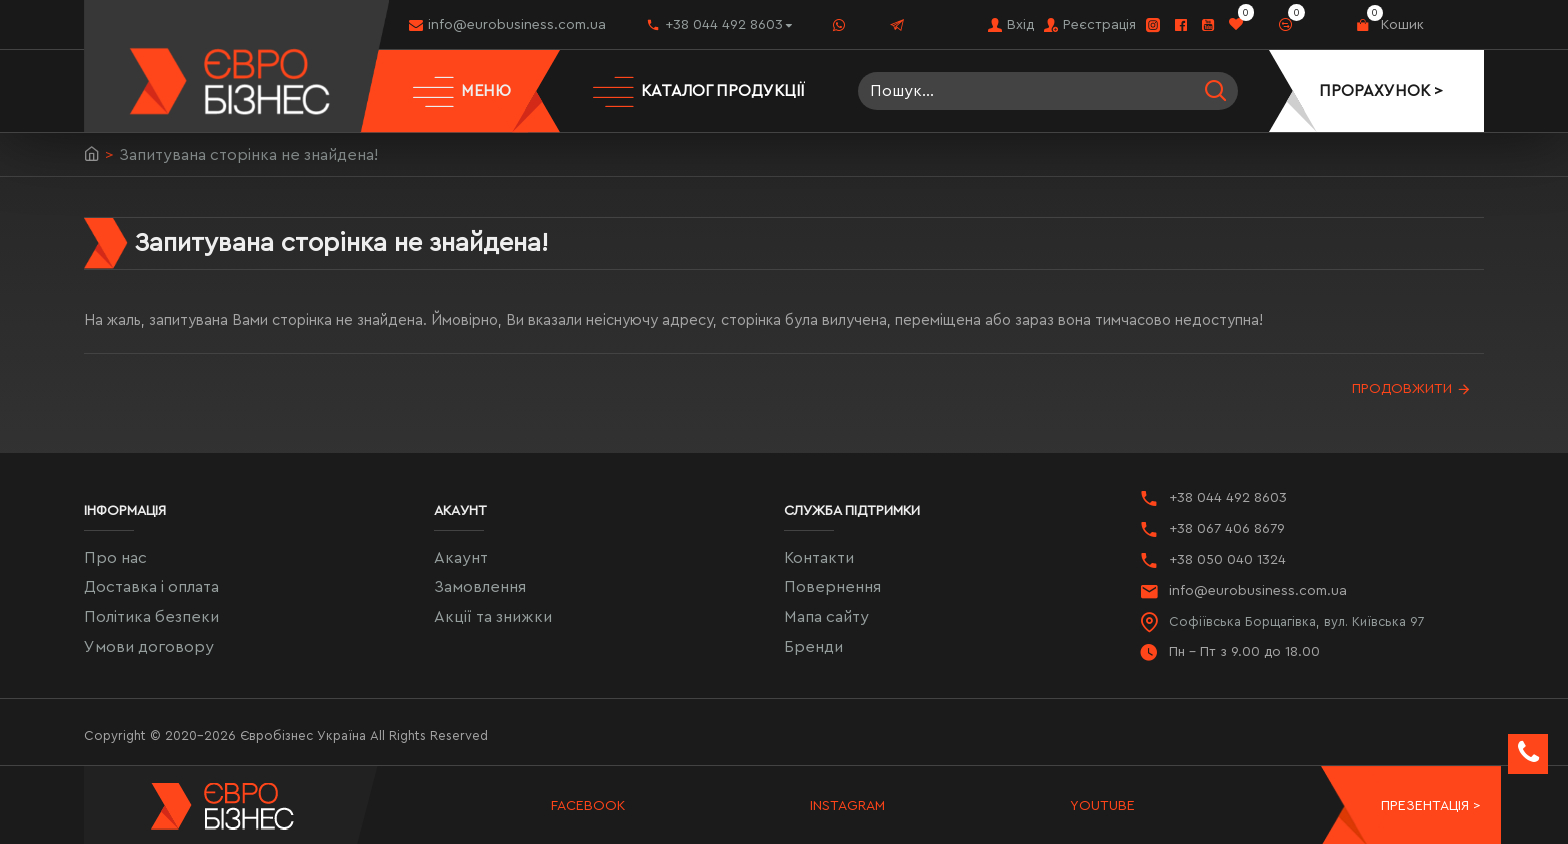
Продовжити (1402, 389)
